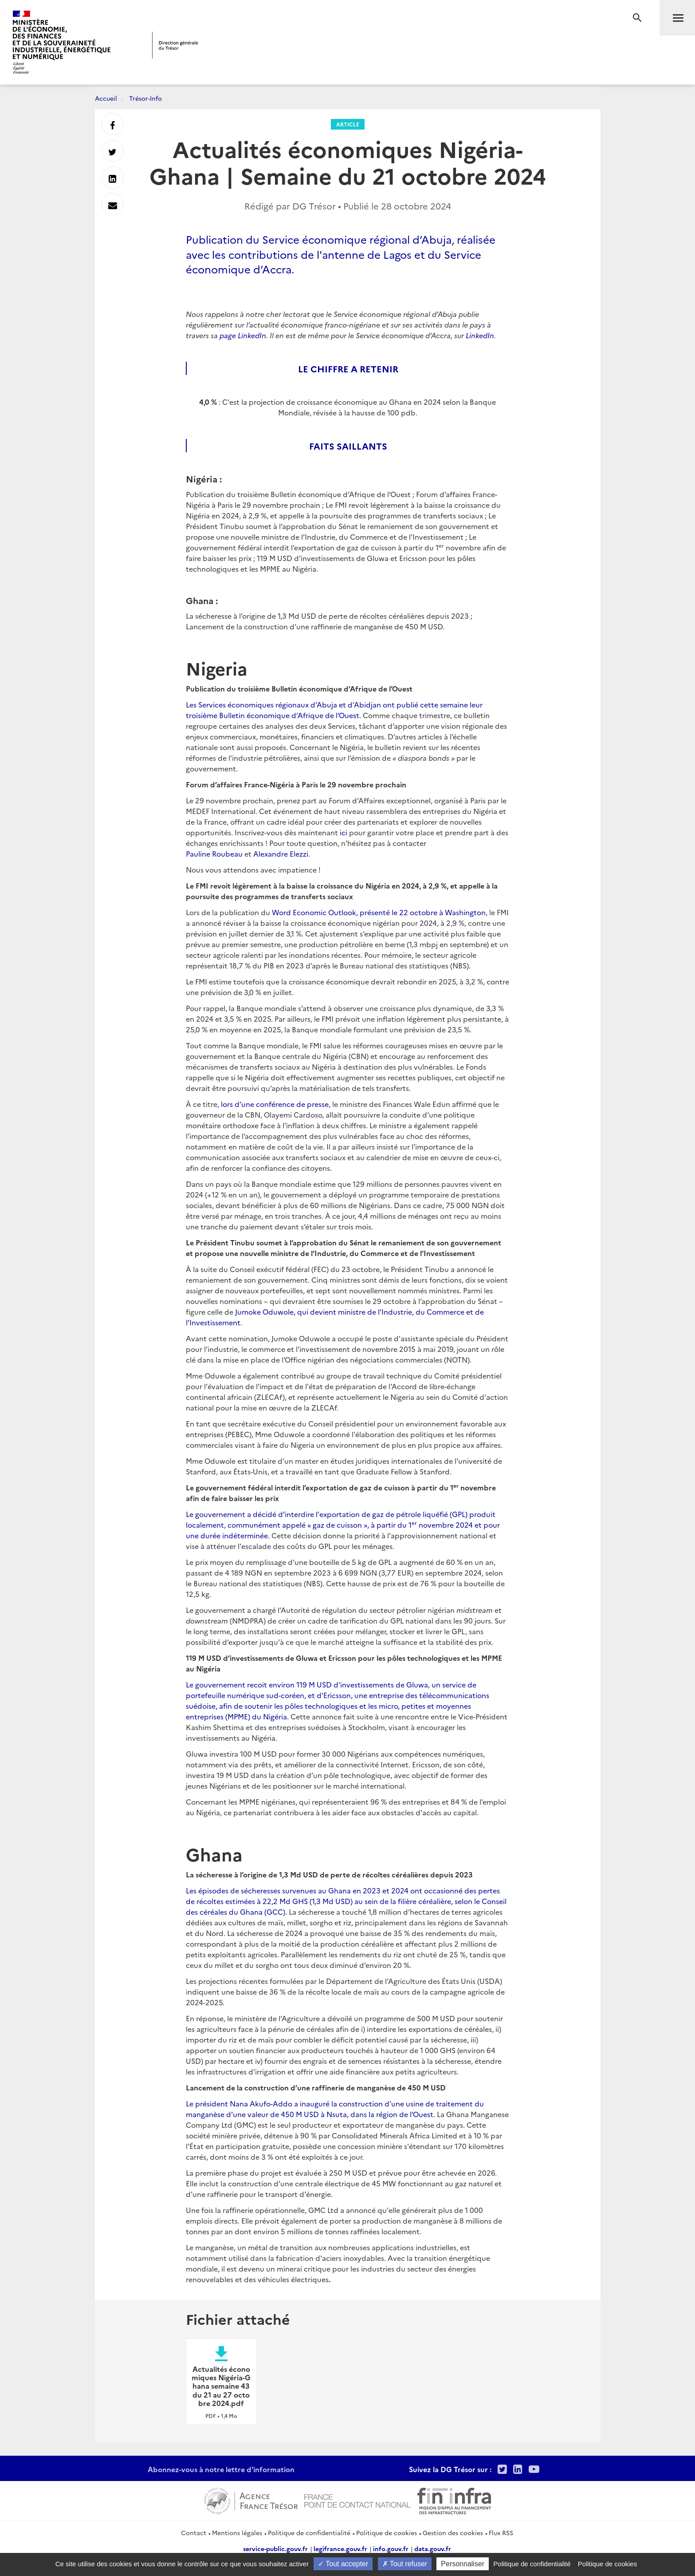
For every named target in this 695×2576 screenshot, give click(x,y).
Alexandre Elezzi (280, 853)
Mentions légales (237, 2532)
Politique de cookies (386, 2532)
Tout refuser (405, 2564)
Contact (193, 2532)
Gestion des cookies (453, 2532)
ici (343, 832)
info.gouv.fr (390, 2548)
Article (347, 124)
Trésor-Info (145, 98)
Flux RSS (501, 2532)
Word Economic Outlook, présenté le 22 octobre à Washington (379, 912)
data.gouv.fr (432, 2548)
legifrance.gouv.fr (340, 2548)
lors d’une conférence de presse (275, 1104)
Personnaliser (462, 2564)
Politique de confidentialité (309, 2532)
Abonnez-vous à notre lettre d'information (221, 2469)
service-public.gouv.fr (275, 2548)
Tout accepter (343, 2564)
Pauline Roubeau (214, 853)
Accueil (106, 98)
